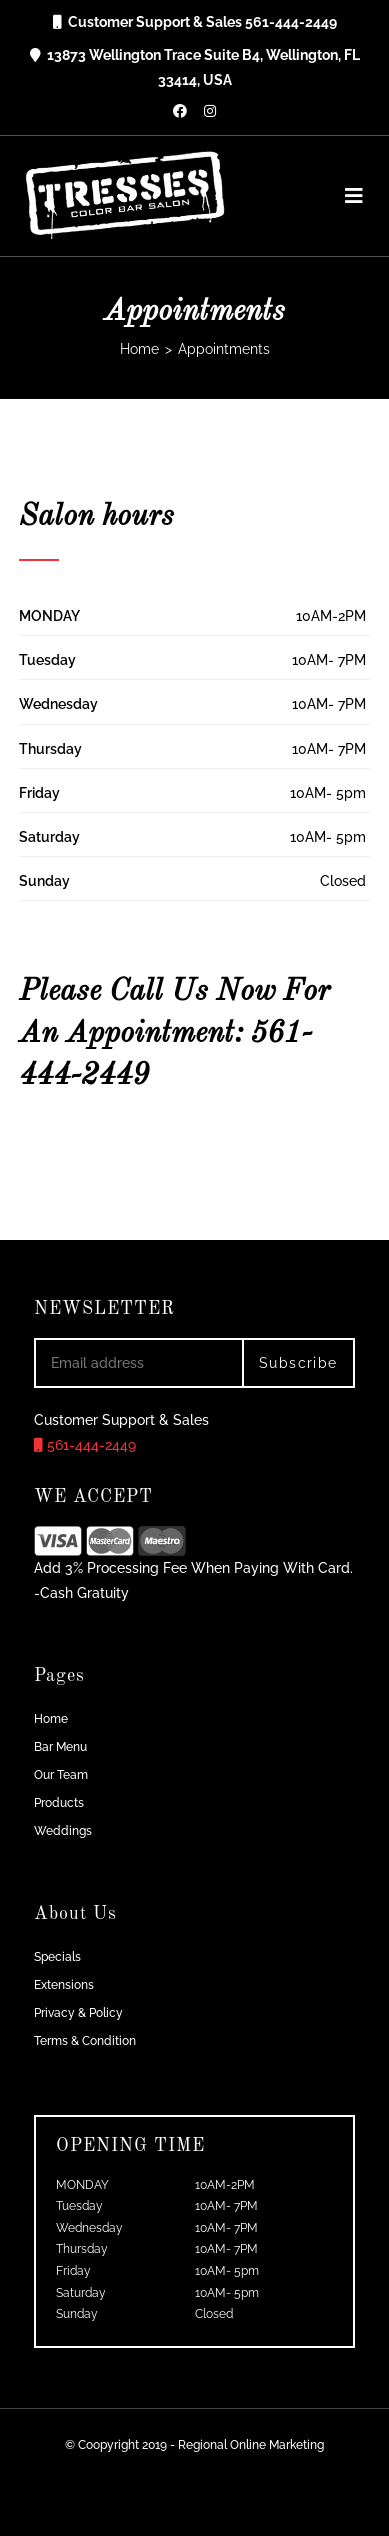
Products (59, 1803)
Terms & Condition (85, 2041)
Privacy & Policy (78, 2013)
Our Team (61, 1775)
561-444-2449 (85, 1445)
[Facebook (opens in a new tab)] (180, 111)
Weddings (63, 1831)
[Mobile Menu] (347, 196)
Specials (57, 1957)
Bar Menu (60, 1747)
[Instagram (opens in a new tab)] (210, 111)
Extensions (64, 1985)
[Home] (139, 349)
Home (51, 1719)
